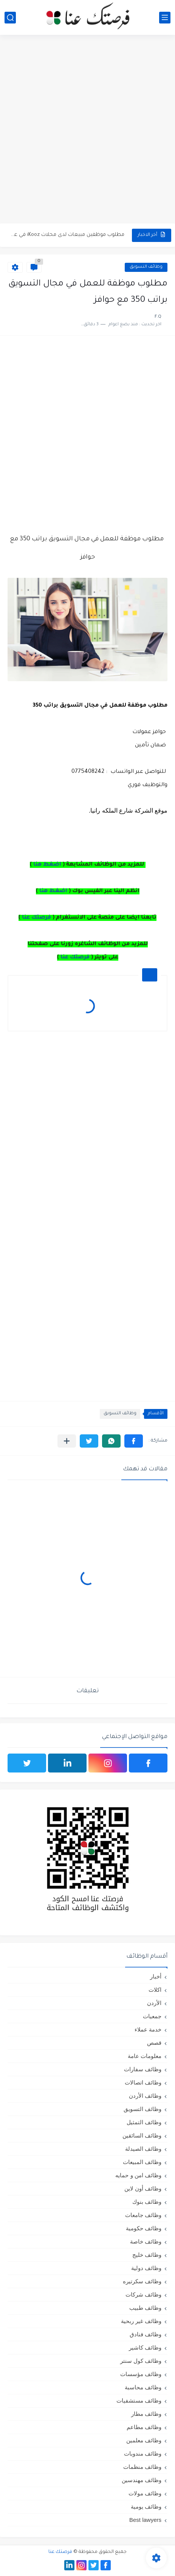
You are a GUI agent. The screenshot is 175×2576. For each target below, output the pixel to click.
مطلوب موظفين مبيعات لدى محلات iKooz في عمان (67, 235)
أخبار (155, 1976)
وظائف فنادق (145, 2334)
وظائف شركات (143, 2294)
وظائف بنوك (146, 2201)
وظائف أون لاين (142, 2188)
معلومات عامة (144, 2056)
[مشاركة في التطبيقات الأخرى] (66, 1441)
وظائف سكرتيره (142, 2281)
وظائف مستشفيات (138, 2400)
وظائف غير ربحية (141, 2321)
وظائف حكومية (143, 2228)
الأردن (154, 2003)
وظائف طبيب (145, 2308)
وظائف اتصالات (143, 2082)
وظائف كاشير (145, 2347)
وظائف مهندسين (141, 2480)
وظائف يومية (146, 2506)
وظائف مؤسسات (140, 2374)
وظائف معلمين (143, 2440)
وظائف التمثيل (144, 2122)
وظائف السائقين (141, 2135)
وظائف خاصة (145, 2241)
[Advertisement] (87, 130)
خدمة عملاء (148, 2029)
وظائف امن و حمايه (138, 2175)
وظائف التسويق (146, 267)
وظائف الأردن (145, 2095)
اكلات (155, 1989)
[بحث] (10, 17)
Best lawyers (145, 2520)
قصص (154, 2042)
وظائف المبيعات (142, 2162)
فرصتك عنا (36, 918)
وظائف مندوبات (142, 2453)
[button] (133, 1441)
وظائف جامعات (143, 2215)
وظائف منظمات (142, 2467)
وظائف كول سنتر (140, 2361)
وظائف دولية (146, 2268)
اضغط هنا (47, 865)
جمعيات (152, 2016)
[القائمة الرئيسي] (164, 17)
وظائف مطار (146, 2414)
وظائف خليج (146, 2254)
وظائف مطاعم (144, 2427)
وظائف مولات (145, 2493)
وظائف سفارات (142, 2069)
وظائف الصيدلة (143, 2148)
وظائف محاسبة (143, 2387)
